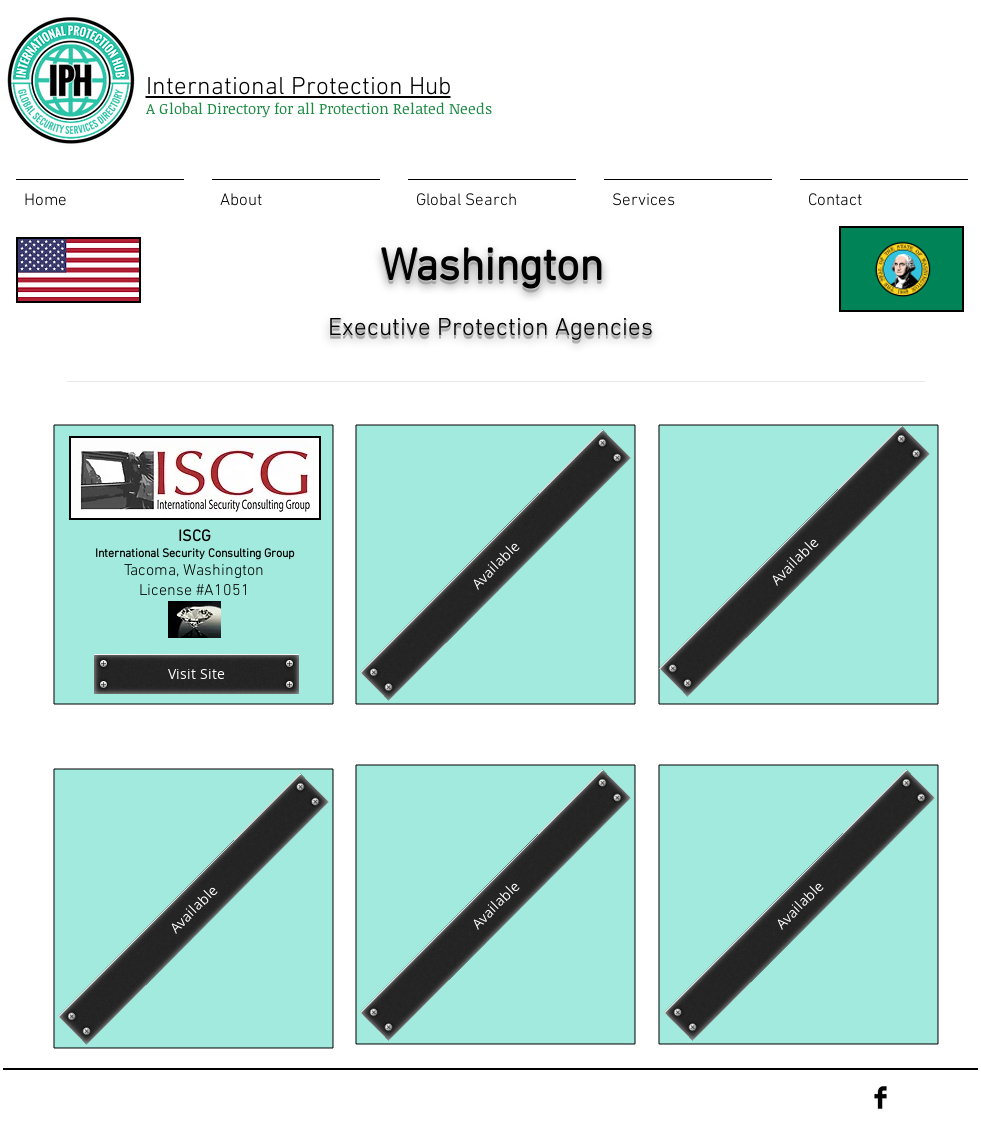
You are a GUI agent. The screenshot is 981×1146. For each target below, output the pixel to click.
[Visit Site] (196, 674)
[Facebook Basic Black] (880, 1097)
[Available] (794, 560)
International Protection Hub (298, 88)
